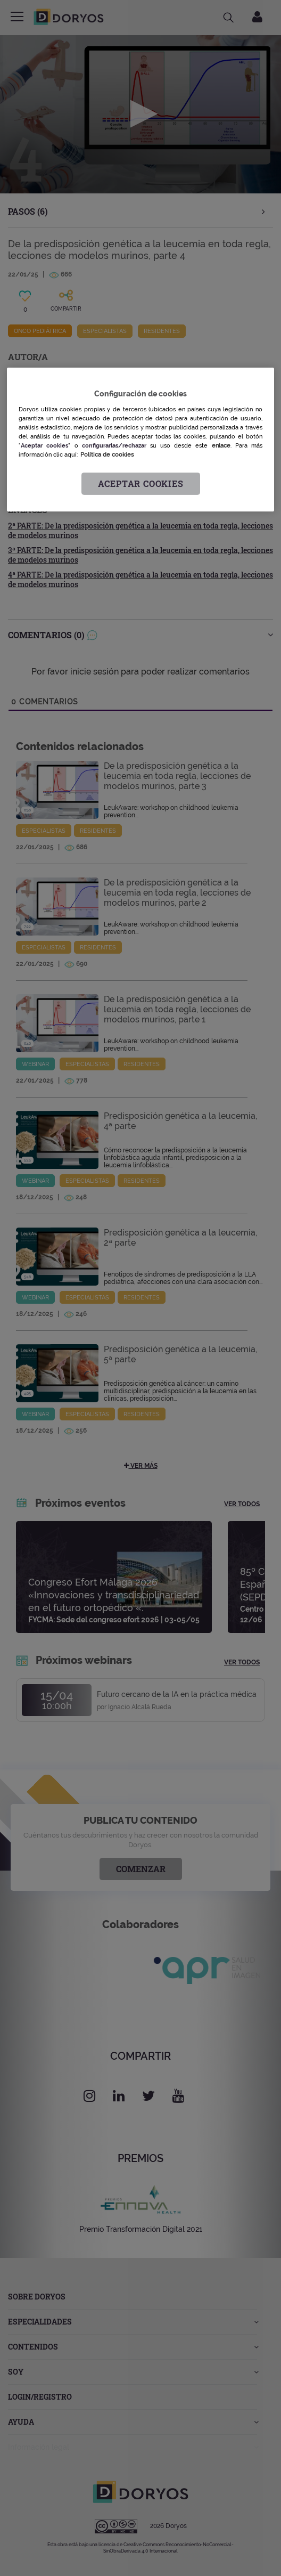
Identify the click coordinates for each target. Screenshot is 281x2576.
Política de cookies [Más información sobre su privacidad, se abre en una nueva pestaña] (107, 454)
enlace (221, 445)
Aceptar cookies (141, 483)
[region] (140, 439)
